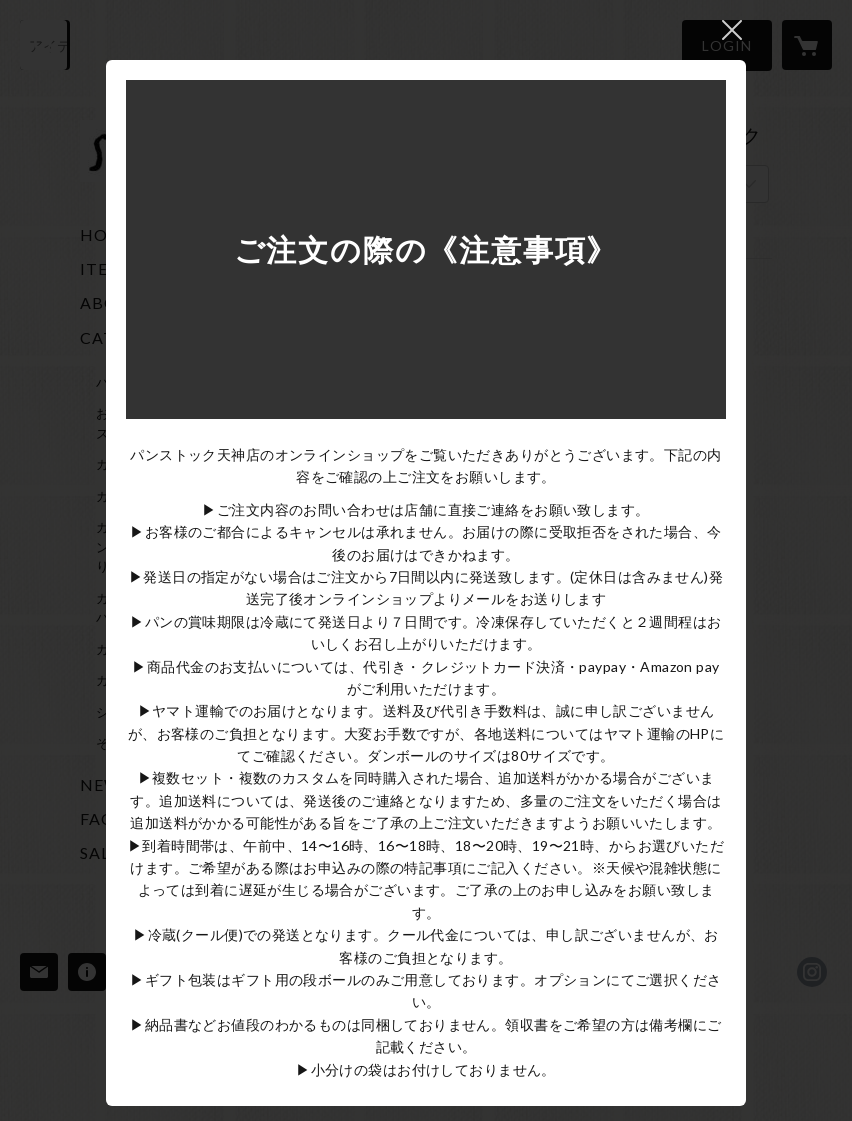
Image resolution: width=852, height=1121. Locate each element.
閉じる (732, 30)
